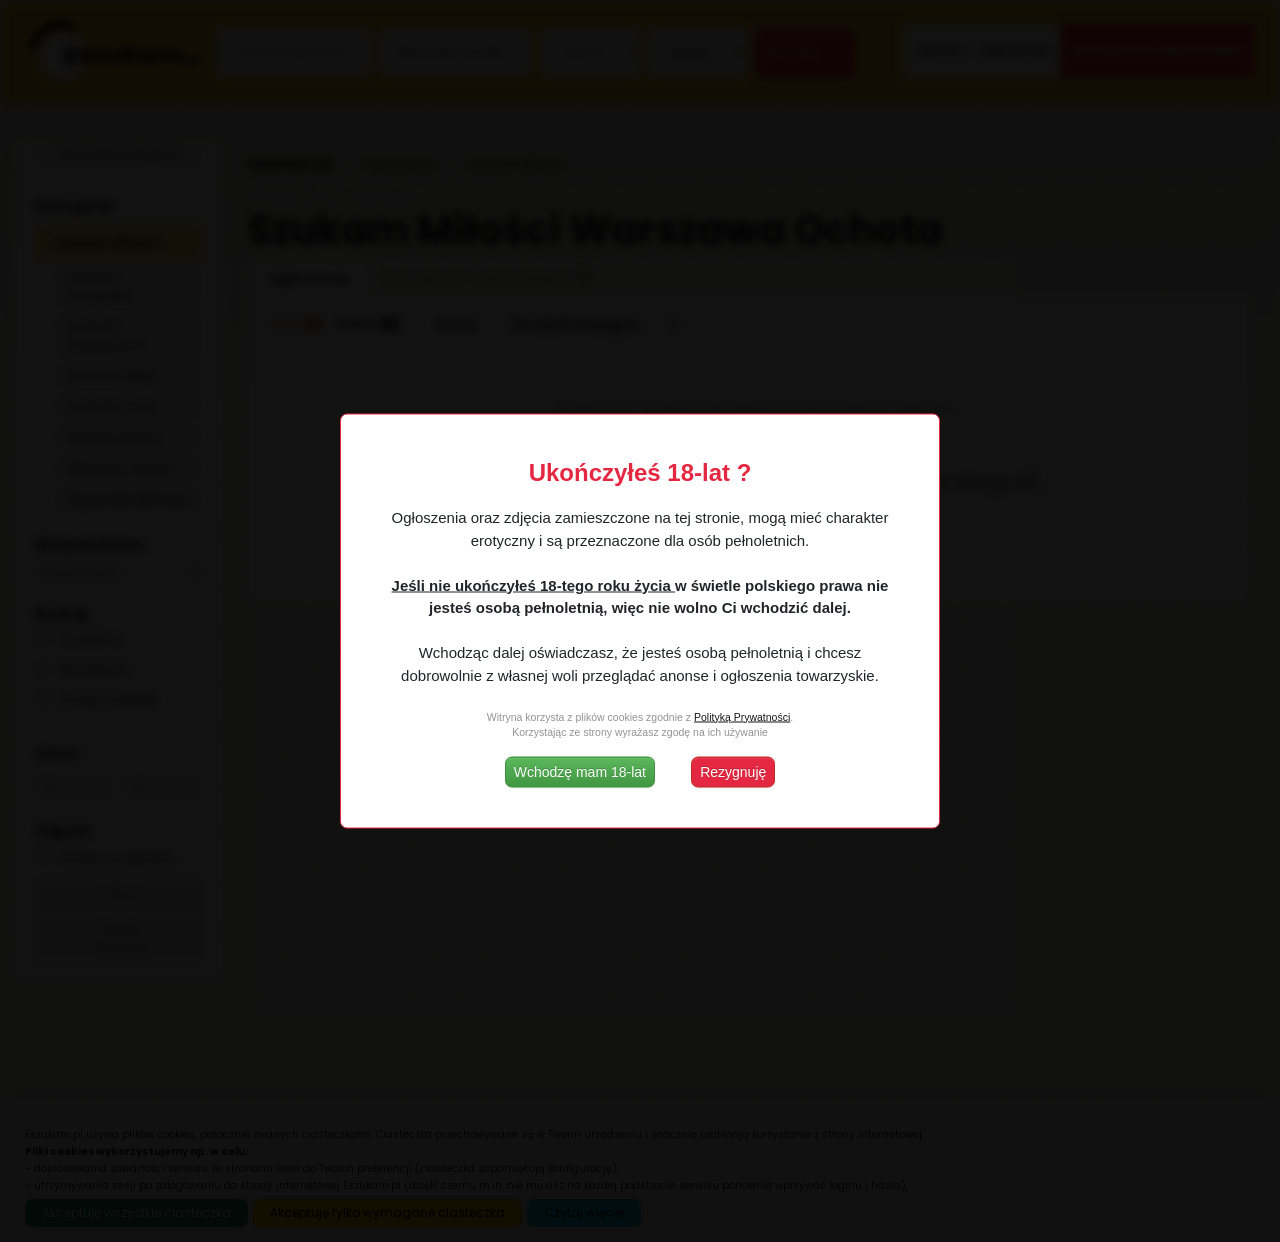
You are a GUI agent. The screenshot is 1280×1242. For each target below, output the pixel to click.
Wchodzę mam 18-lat (580, 772)
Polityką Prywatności (742, 716)
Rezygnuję (733, 772)
